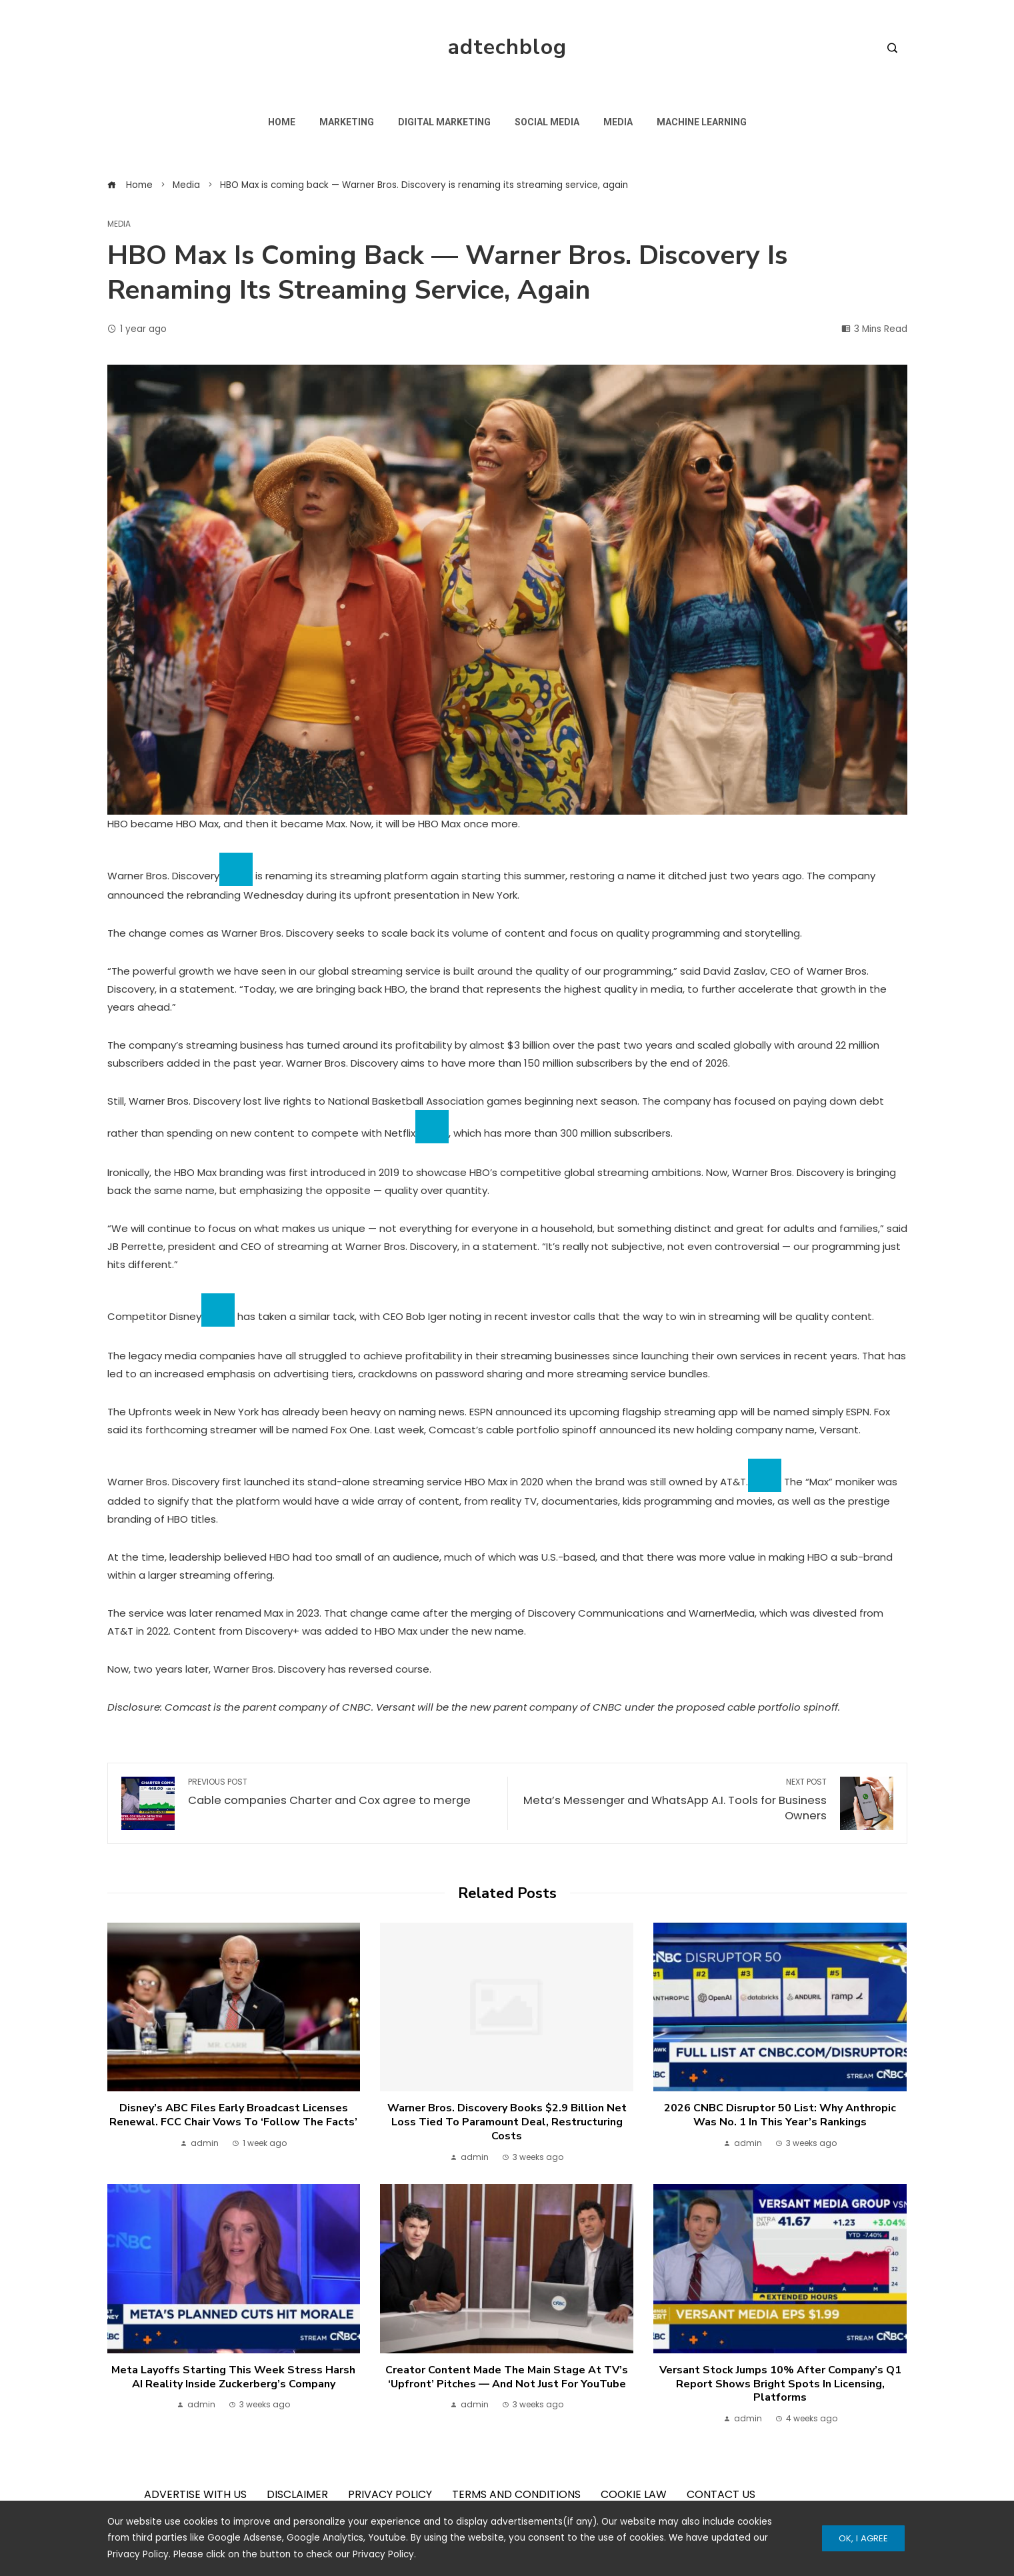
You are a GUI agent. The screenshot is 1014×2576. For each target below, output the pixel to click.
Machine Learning (702, 122)
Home (281, 122)
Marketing (346, 122)
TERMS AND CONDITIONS (516, 2494)
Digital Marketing (444, 122)
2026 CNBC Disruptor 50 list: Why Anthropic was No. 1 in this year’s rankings (780, 2115)
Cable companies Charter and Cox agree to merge (341, 1793)
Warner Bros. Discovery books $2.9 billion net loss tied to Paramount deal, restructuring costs (507, 2122)
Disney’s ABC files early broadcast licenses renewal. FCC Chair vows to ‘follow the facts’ (233, 2115)
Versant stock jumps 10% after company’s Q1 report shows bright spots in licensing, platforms (780, 2384)
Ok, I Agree (863, 2538)
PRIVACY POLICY (390, 2494)
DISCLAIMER (297, 2494)
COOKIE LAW (634, 2494)
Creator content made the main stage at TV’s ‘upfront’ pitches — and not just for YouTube (506, 2377)
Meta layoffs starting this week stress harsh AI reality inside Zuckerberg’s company (233, 2377)
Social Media (547, 122)
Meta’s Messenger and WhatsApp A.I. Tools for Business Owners (674, 1800)
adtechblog (507, 47)
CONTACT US (721, 2494)
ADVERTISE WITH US (195, 2494)
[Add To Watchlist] (236, 869)
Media (618, 122)
